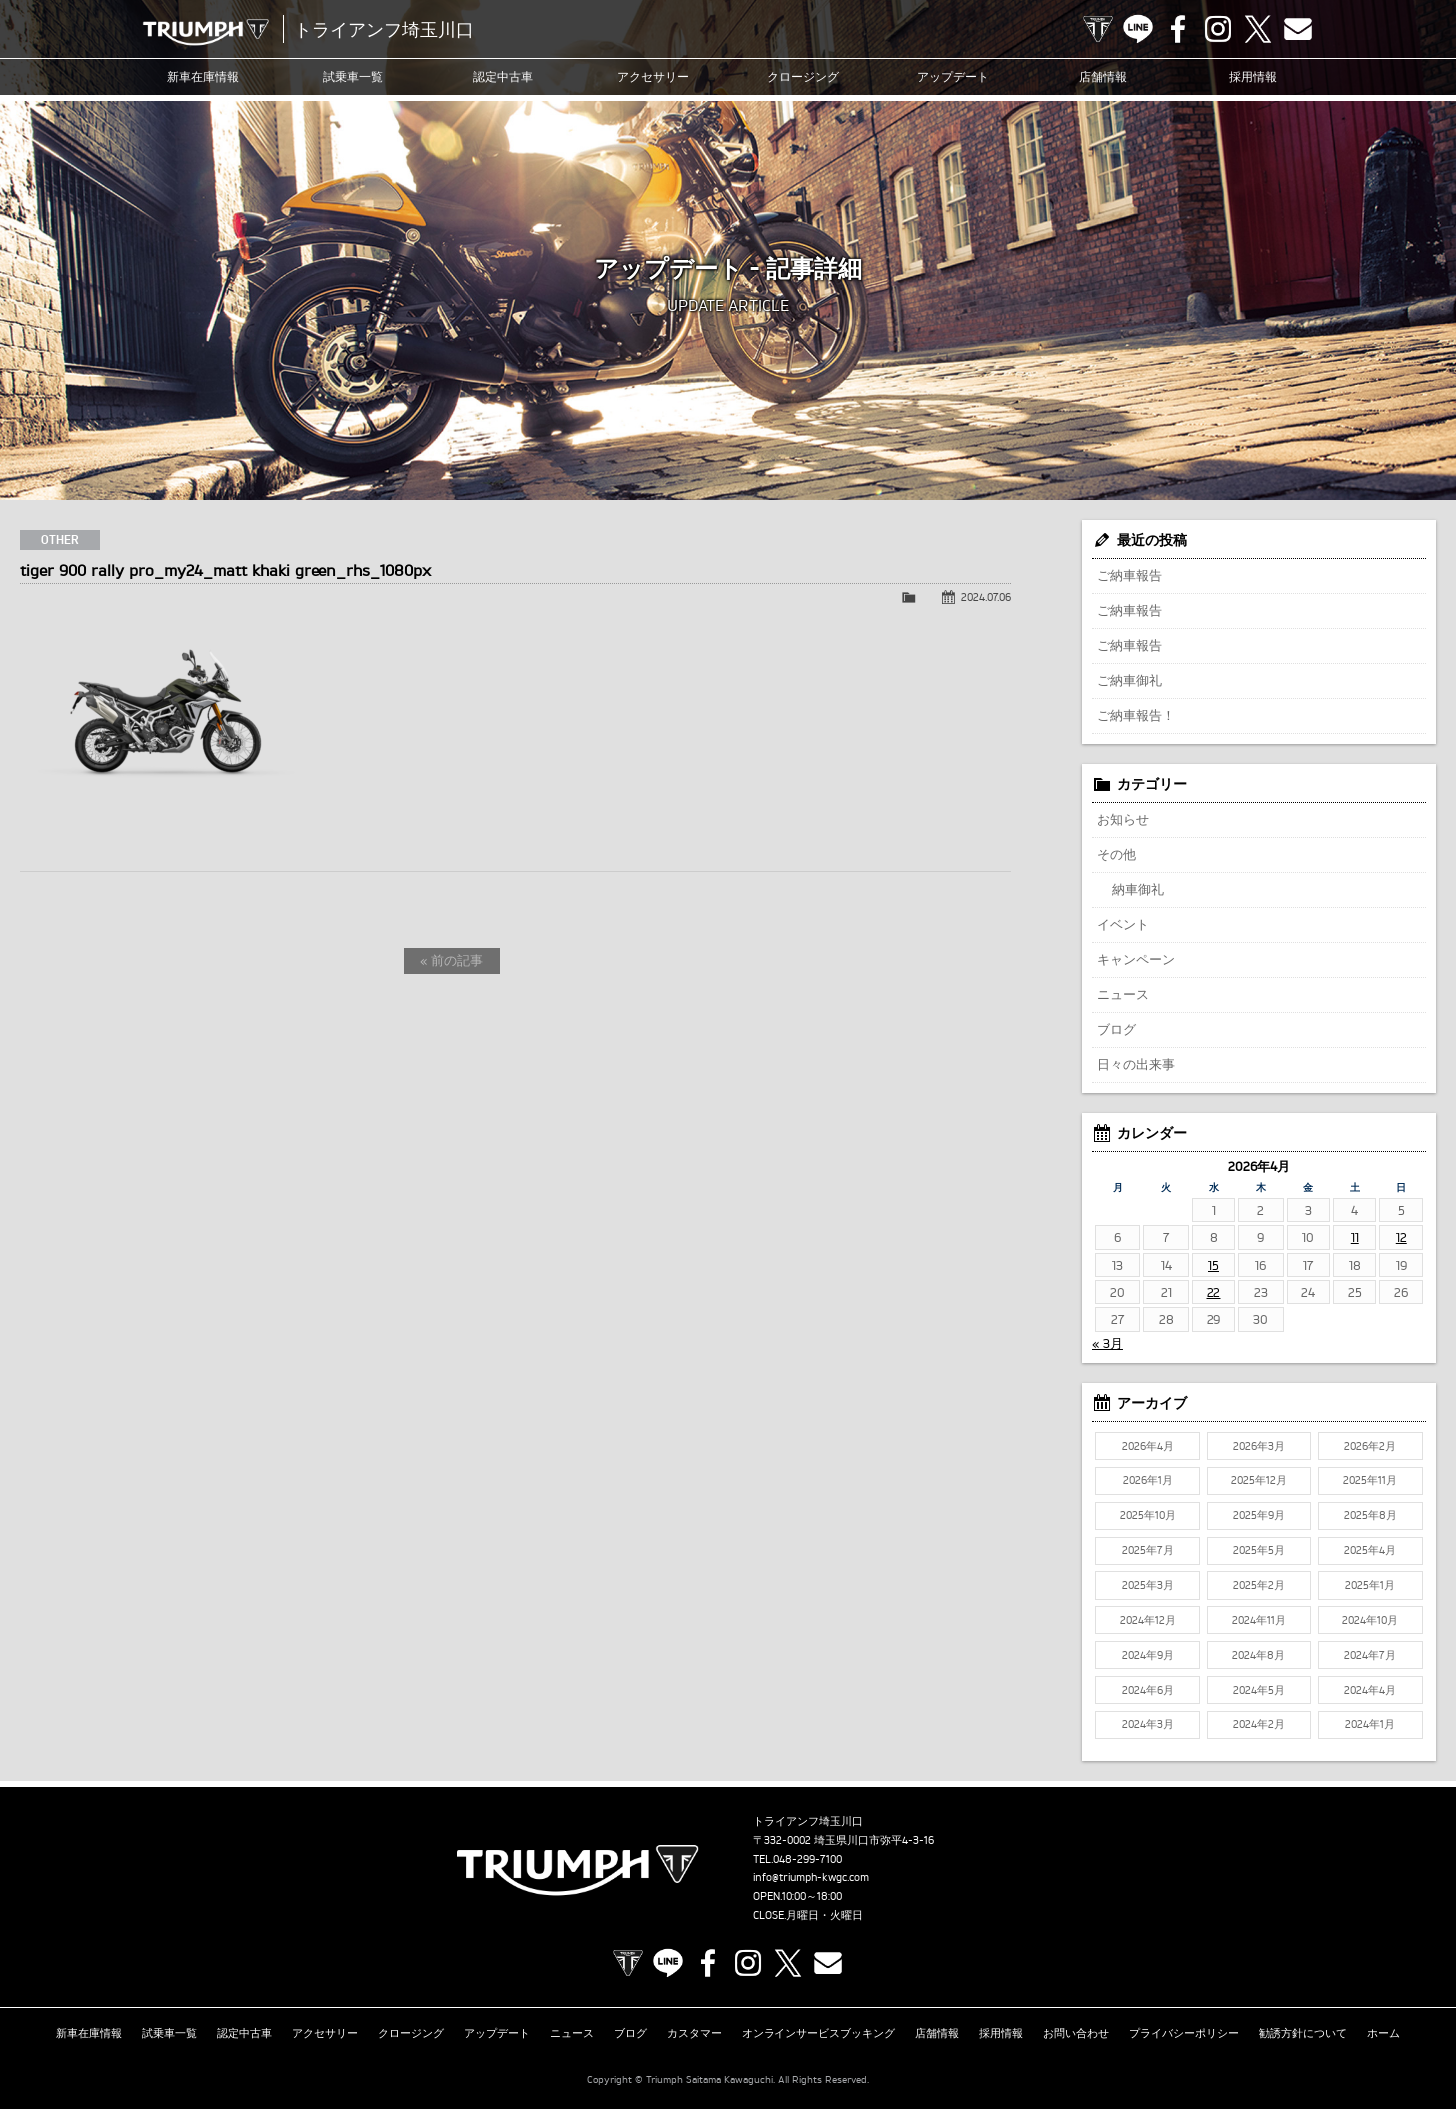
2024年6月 (1148, 1690)
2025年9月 (1259, 1515)
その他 (1116, 854)
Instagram (1218, 29)
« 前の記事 (451, 960)
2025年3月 (1148, 1585)
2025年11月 (1370, 1480)
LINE (1138, 29)
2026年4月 (1148, 1446)
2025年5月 (1259, 1550)
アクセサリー (653, 76)
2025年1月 (1370, 1585)
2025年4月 (1370, 1550)
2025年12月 (1259, 1480)
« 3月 (1107, 1343)
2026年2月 (1370, 1446)
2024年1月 (1370, 1724)
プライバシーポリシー (1184, 2033)
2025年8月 (1370, 1515)
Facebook (1178, 29)
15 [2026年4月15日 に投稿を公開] (1213, 1265)
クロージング (803, 76)
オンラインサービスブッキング (819, 2033)
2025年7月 (1148, 1550)
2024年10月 (1370, 1620)
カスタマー (694, 2033)
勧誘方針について (1303, 2033)
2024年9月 (1148, 1655)
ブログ (1116, 1029)
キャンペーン (1136, 959)
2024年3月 (1148, 1724)
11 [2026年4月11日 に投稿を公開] (1355, 1237)
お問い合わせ (1076, 2033)
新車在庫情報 (203, 76)
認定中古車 (503, 76)
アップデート (953, 76)
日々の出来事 (1136, 1064)
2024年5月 (1259, 1690)
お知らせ (1123, 819)
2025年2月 (1259, 1585)
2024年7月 (1370, 1655)
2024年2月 (1259, 1724)
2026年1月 (1148, 1480)
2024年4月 (1370, 1690)
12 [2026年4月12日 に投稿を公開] (1401, 1237)
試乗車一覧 (353, 76)
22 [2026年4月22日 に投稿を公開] (1214, 1292)
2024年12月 (1148, 1620)
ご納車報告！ (1136, 715)
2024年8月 (1258, 1655)
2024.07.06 (986, 597)
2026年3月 (1259, 1446)
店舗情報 (1103, 76)
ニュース (1123, 994)
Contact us (1298, 29)
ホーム (1383, 2033)
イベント (1123, 924)
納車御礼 (1138, 889)
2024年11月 (1259, 1620)
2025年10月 (1148, 1515)
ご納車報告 (1129, 575)
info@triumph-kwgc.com (811, 1877)
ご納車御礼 (1129, 680)
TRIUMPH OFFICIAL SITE (1098, 29)
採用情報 (1253, 76)
